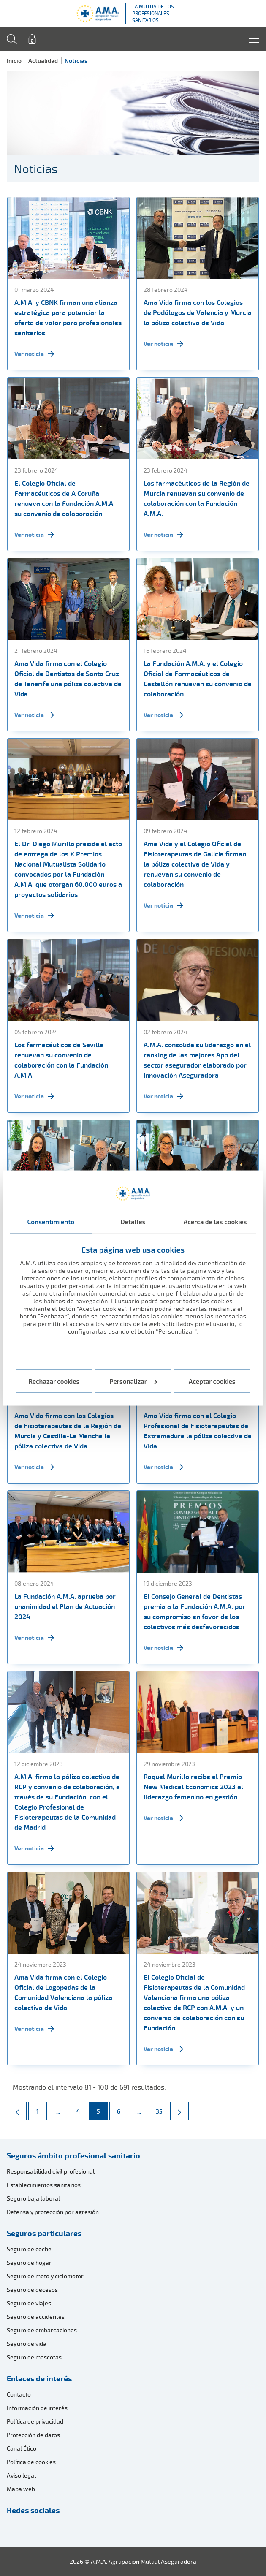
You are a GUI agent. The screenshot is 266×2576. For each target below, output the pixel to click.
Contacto (19, 2394)
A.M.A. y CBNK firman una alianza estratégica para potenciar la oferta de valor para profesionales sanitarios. (68, 317)
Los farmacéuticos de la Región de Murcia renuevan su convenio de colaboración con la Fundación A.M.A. (197, 498)
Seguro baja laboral (33, 2198)
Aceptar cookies (212, 1381)
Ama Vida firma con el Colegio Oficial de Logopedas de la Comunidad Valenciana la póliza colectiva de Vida (63, 1992)
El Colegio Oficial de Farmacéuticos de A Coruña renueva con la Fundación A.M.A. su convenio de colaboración (64, 498)
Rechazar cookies (53, 1381)
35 (161, 2108)
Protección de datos (33, 2435)
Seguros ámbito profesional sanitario (73, 2155)
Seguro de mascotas (34, 2357)
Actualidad (43, 61)
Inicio (14, 61)
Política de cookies (31, 2462)
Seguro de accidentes (36, 2316)
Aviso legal (21, 2475)
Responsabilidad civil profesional (51, 2171)
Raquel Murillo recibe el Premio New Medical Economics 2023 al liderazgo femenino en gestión (193, 1787)
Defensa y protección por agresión (53, 2212)
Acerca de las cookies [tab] (215, 1222)
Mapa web (21, 2489)
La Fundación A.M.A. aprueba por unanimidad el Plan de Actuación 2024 (65, 1606)
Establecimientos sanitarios (44, 2185)
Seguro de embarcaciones (42, 2330)
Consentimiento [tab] (51, 1222)
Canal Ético (21, 2448)
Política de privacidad (35, 2421)
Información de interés (37, 2408)
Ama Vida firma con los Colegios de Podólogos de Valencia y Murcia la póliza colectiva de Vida (198, 312)
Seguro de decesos (32, 2289)
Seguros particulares (44, 2233)
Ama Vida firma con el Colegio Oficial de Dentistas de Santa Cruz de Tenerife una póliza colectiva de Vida (68, 678)
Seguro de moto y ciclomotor (45, 2276)
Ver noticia (34, 354)
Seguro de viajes (29, 2303)
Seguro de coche (29, 2249)
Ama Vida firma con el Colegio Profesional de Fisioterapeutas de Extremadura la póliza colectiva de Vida (198, 1431)
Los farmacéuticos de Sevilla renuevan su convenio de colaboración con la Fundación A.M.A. (61, 1060)
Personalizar (133, 1381)
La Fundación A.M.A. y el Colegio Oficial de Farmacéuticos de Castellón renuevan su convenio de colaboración (198, 678)
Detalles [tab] (132, 1222)
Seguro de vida (26, 2344)
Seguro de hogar (29, 2262)
